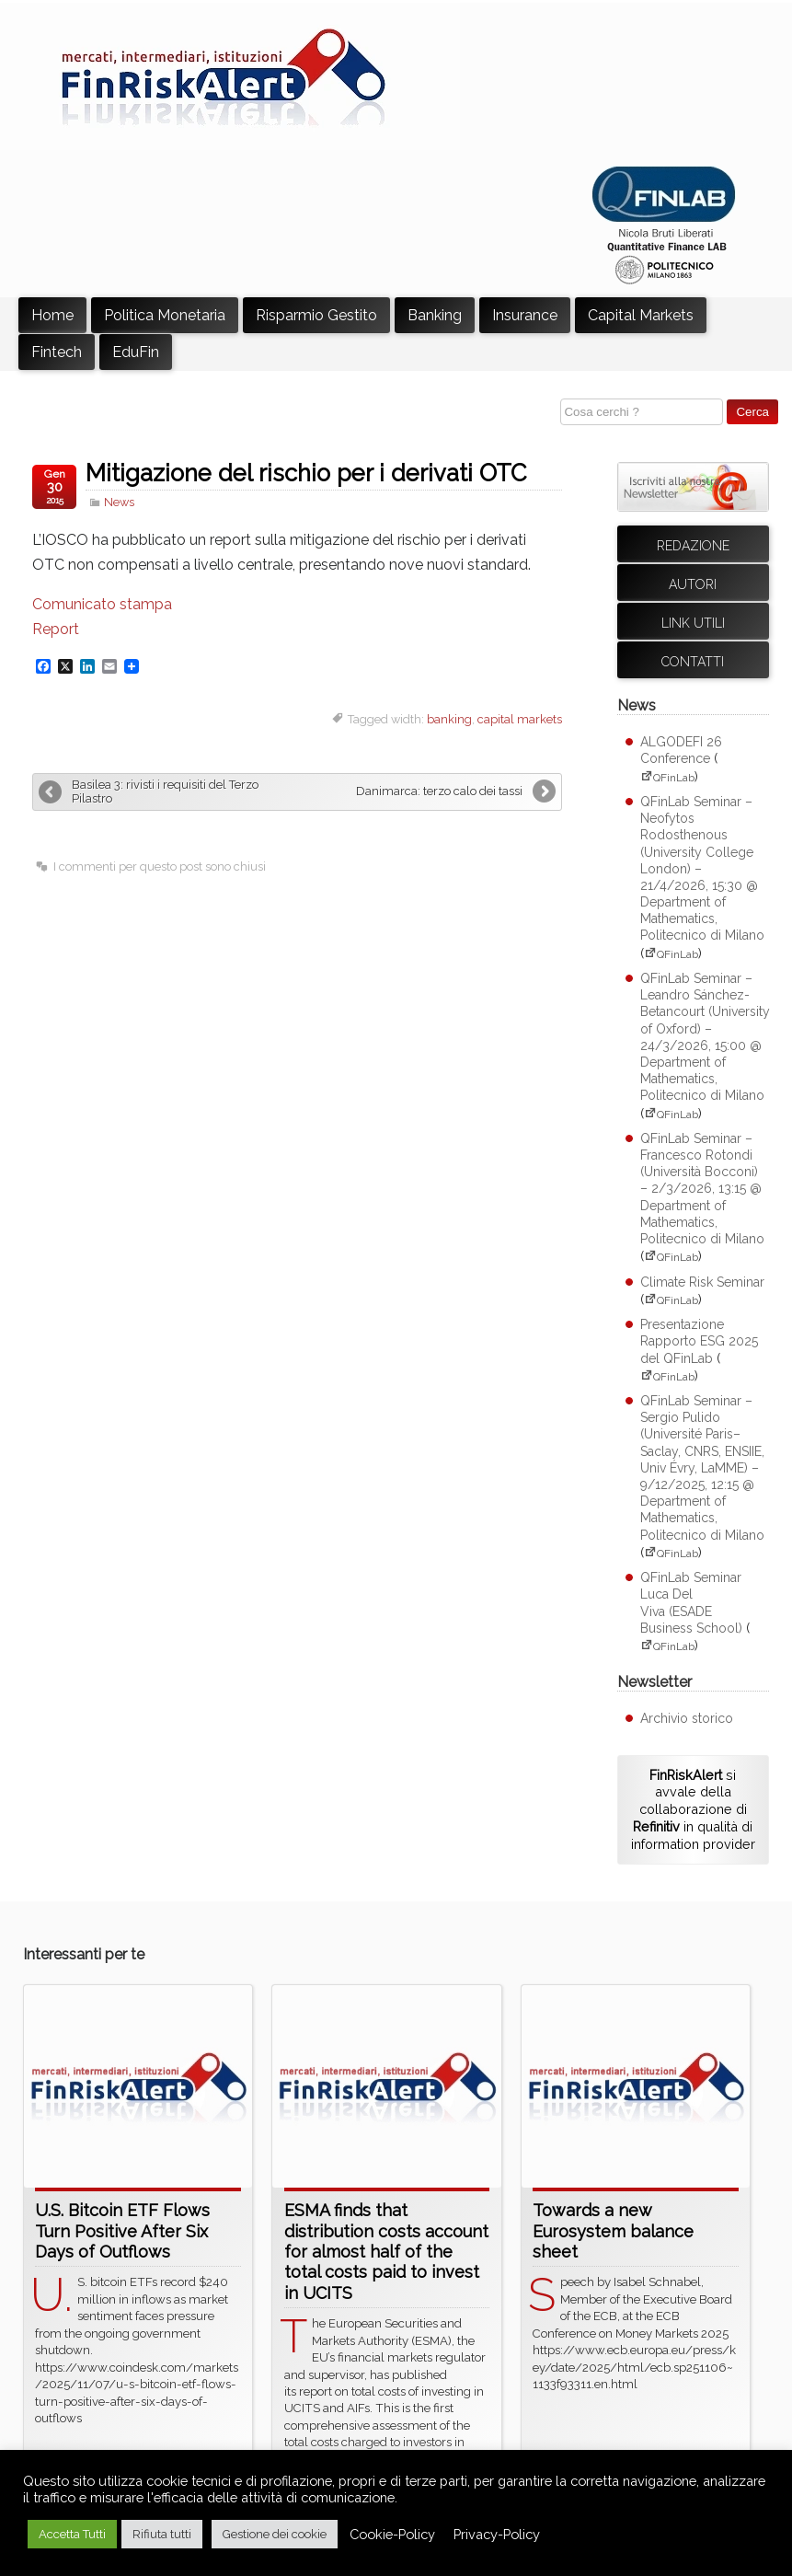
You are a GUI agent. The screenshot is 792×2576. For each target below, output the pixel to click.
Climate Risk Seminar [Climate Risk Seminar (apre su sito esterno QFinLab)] (702, 1282)
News (119, 502)
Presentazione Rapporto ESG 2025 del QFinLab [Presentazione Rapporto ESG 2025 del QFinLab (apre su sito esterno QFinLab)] (699, 1341)
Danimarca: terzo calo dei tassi (439, 791)
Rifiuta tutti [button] (161, 2534)
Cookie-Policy (392, 2534)
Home (52, 315)
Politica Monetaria (164, 315)
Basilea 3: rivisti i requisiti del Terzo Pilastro (165, 791)
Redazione (693, 545)
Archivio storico (686, 1718)
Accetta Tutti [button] (72, 2534)
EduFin (135, 352)
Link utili (693, 623)
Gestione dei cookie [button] (275, 2534)
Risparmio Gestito (316, 315)
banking (449, 719)
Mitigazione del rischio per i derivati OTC (306, 473)
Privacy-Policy (496, 2534)
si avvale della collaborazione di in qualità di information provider (693, 1809)
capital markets (519, 719)
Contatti (692, 661)
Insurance (524, 315)
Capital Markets (641, 315)
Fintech (56, 352)
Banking (434, 315)
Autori (693, 584)
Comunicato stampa (102, 604)
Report (55, 629)
